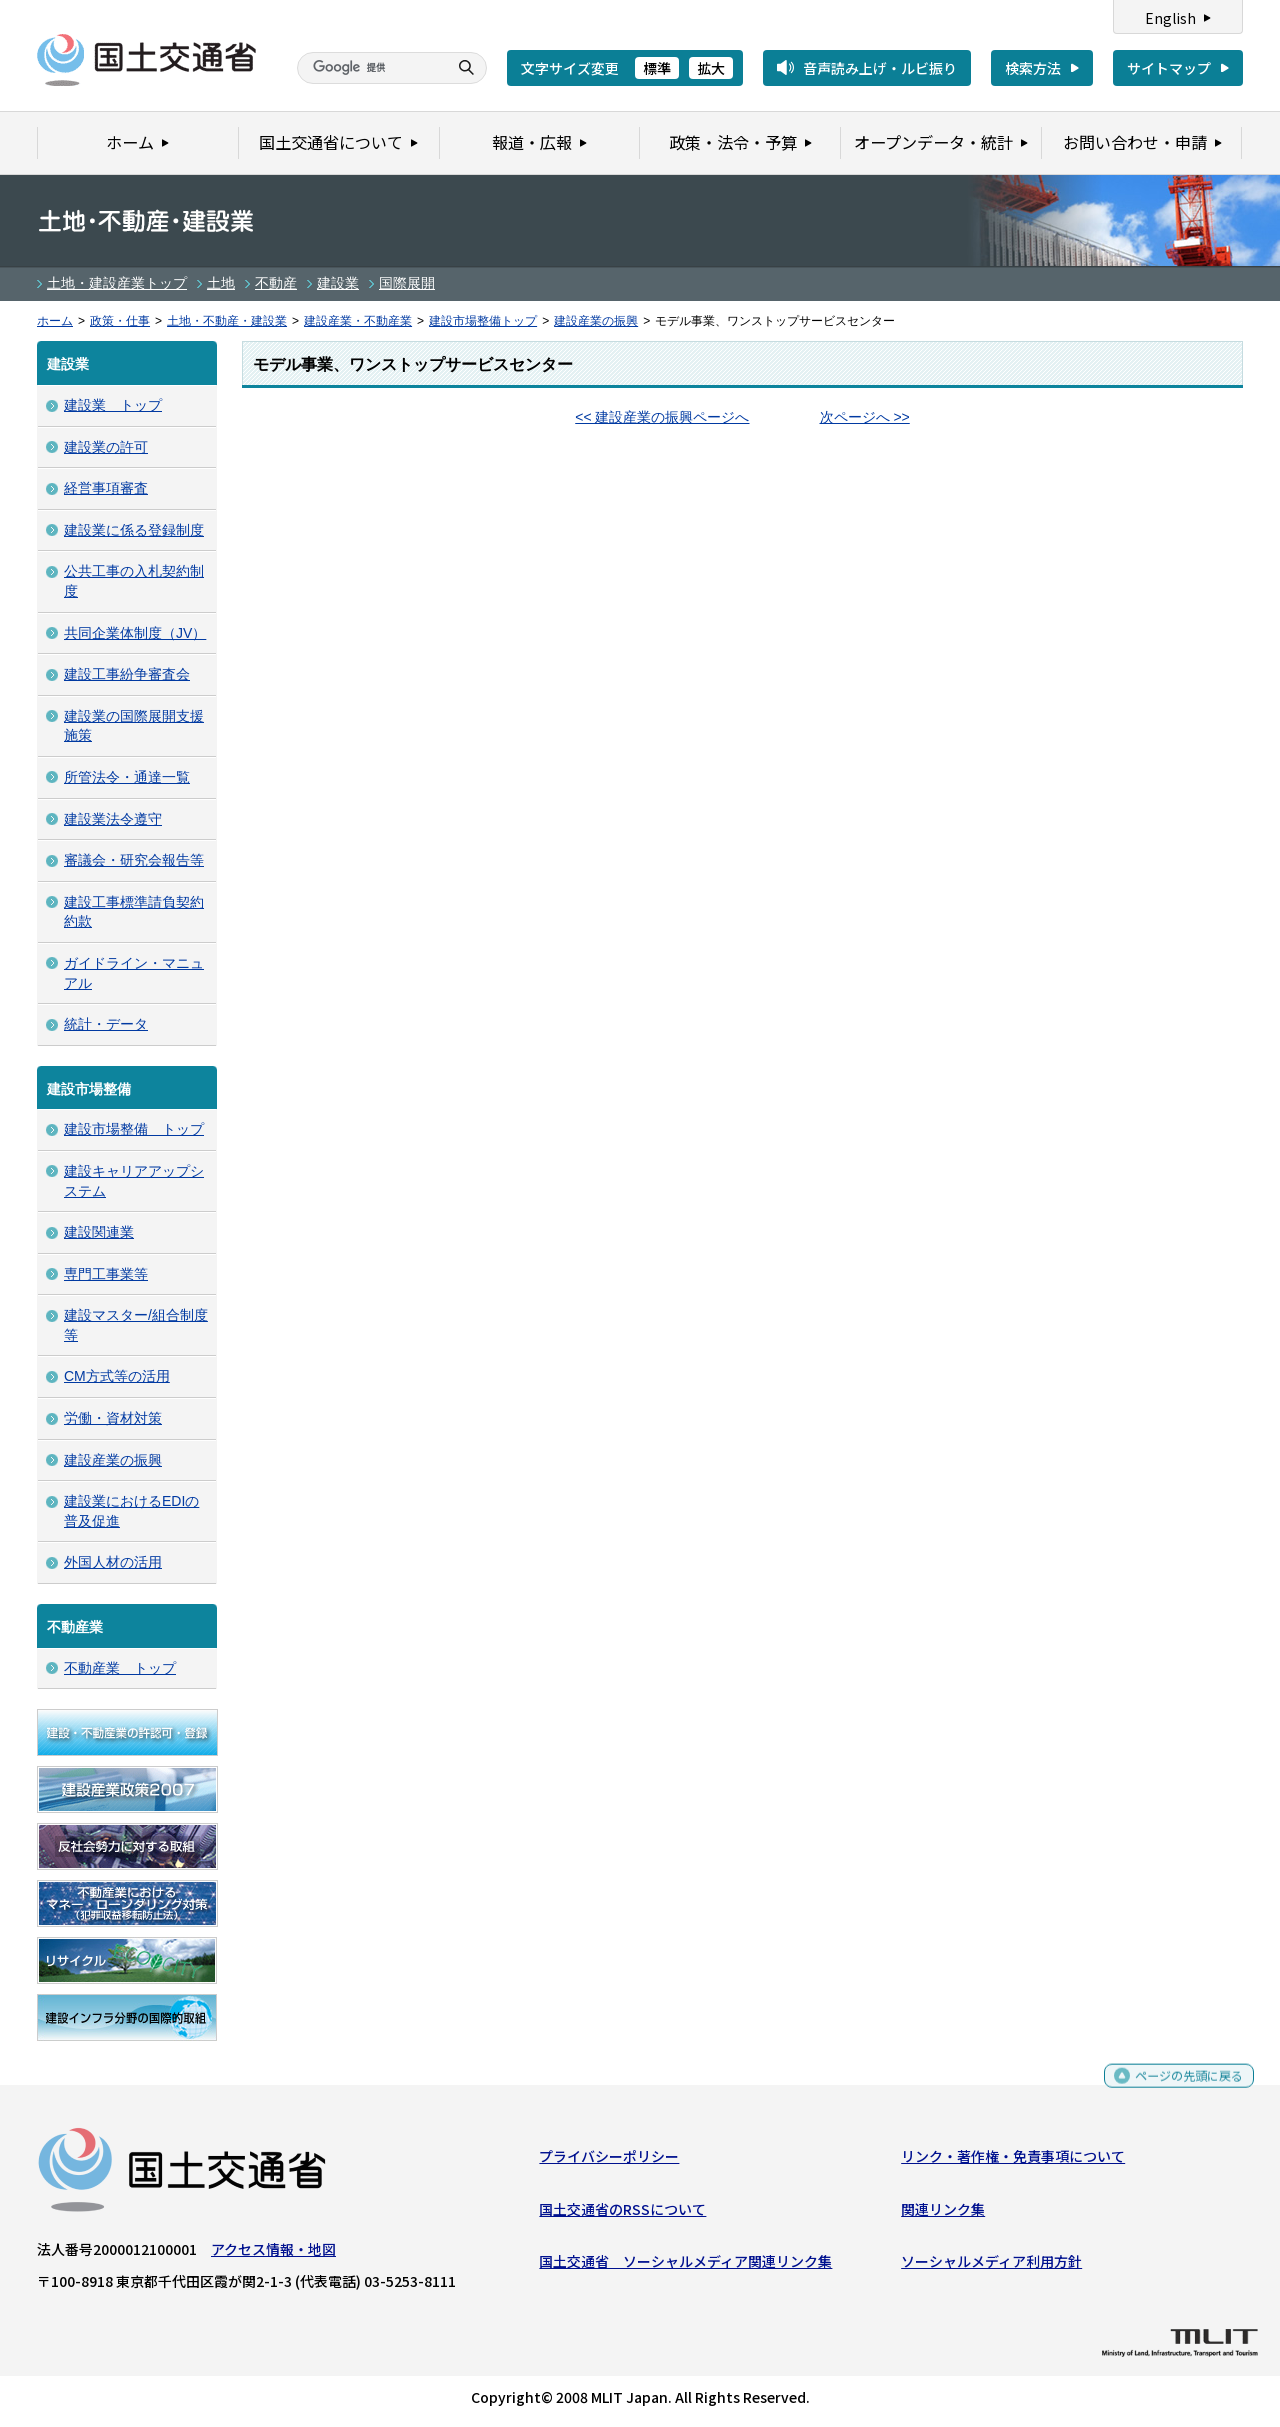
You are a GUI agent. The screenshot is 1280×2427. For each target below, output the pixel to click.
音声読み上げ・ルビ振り (880, 68)
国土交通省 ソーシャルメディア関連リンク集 (685, 2266)
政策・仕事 (120, 321)
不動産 (276, 283)
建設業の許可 (106, 447)
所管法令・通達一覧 (127, 777)
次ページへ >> (865, 417)
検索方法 (1033, 68)
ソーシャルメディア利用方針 (991, 2266)
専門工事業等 (106, 1274)
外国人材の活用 (113, 1562)
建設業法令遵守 (113, 819)
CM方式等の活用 (117, 1376)
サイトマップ (1169, 68)
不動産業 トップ (120, 1668)
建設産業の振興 (596, 321)
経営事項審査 (106, 488)
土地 (221, 283)
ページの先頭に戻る (1181, 2089)
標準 (657, 68)
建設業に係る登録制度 (134, 530)
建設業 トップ (113, 405)
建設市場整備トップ (483, 321)
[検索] (370, 68)
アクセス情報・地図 (273, 2254)
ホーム (55, 321)
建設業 (338, 283)
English (1170, 18)
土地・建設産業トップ (117, 283)
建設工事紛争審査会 (127, 674)
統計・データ (106, 1024)
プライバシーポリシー (609, 2161)
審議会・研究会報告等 (134, 860)
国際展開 (407, 283)
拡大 (711, 68)
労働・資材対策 (113, 1418)
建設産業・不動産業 (358, 321)
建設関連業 (99, 1232)
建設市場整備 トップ (134, 1129)
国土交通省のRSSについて (622, 2213)
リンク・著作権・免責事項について (1013, 2161)
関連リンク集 (943, 2213)
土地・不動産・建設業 (227, 321)
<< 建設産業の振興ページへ (662, 417)
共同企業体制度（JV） (135, 633)
